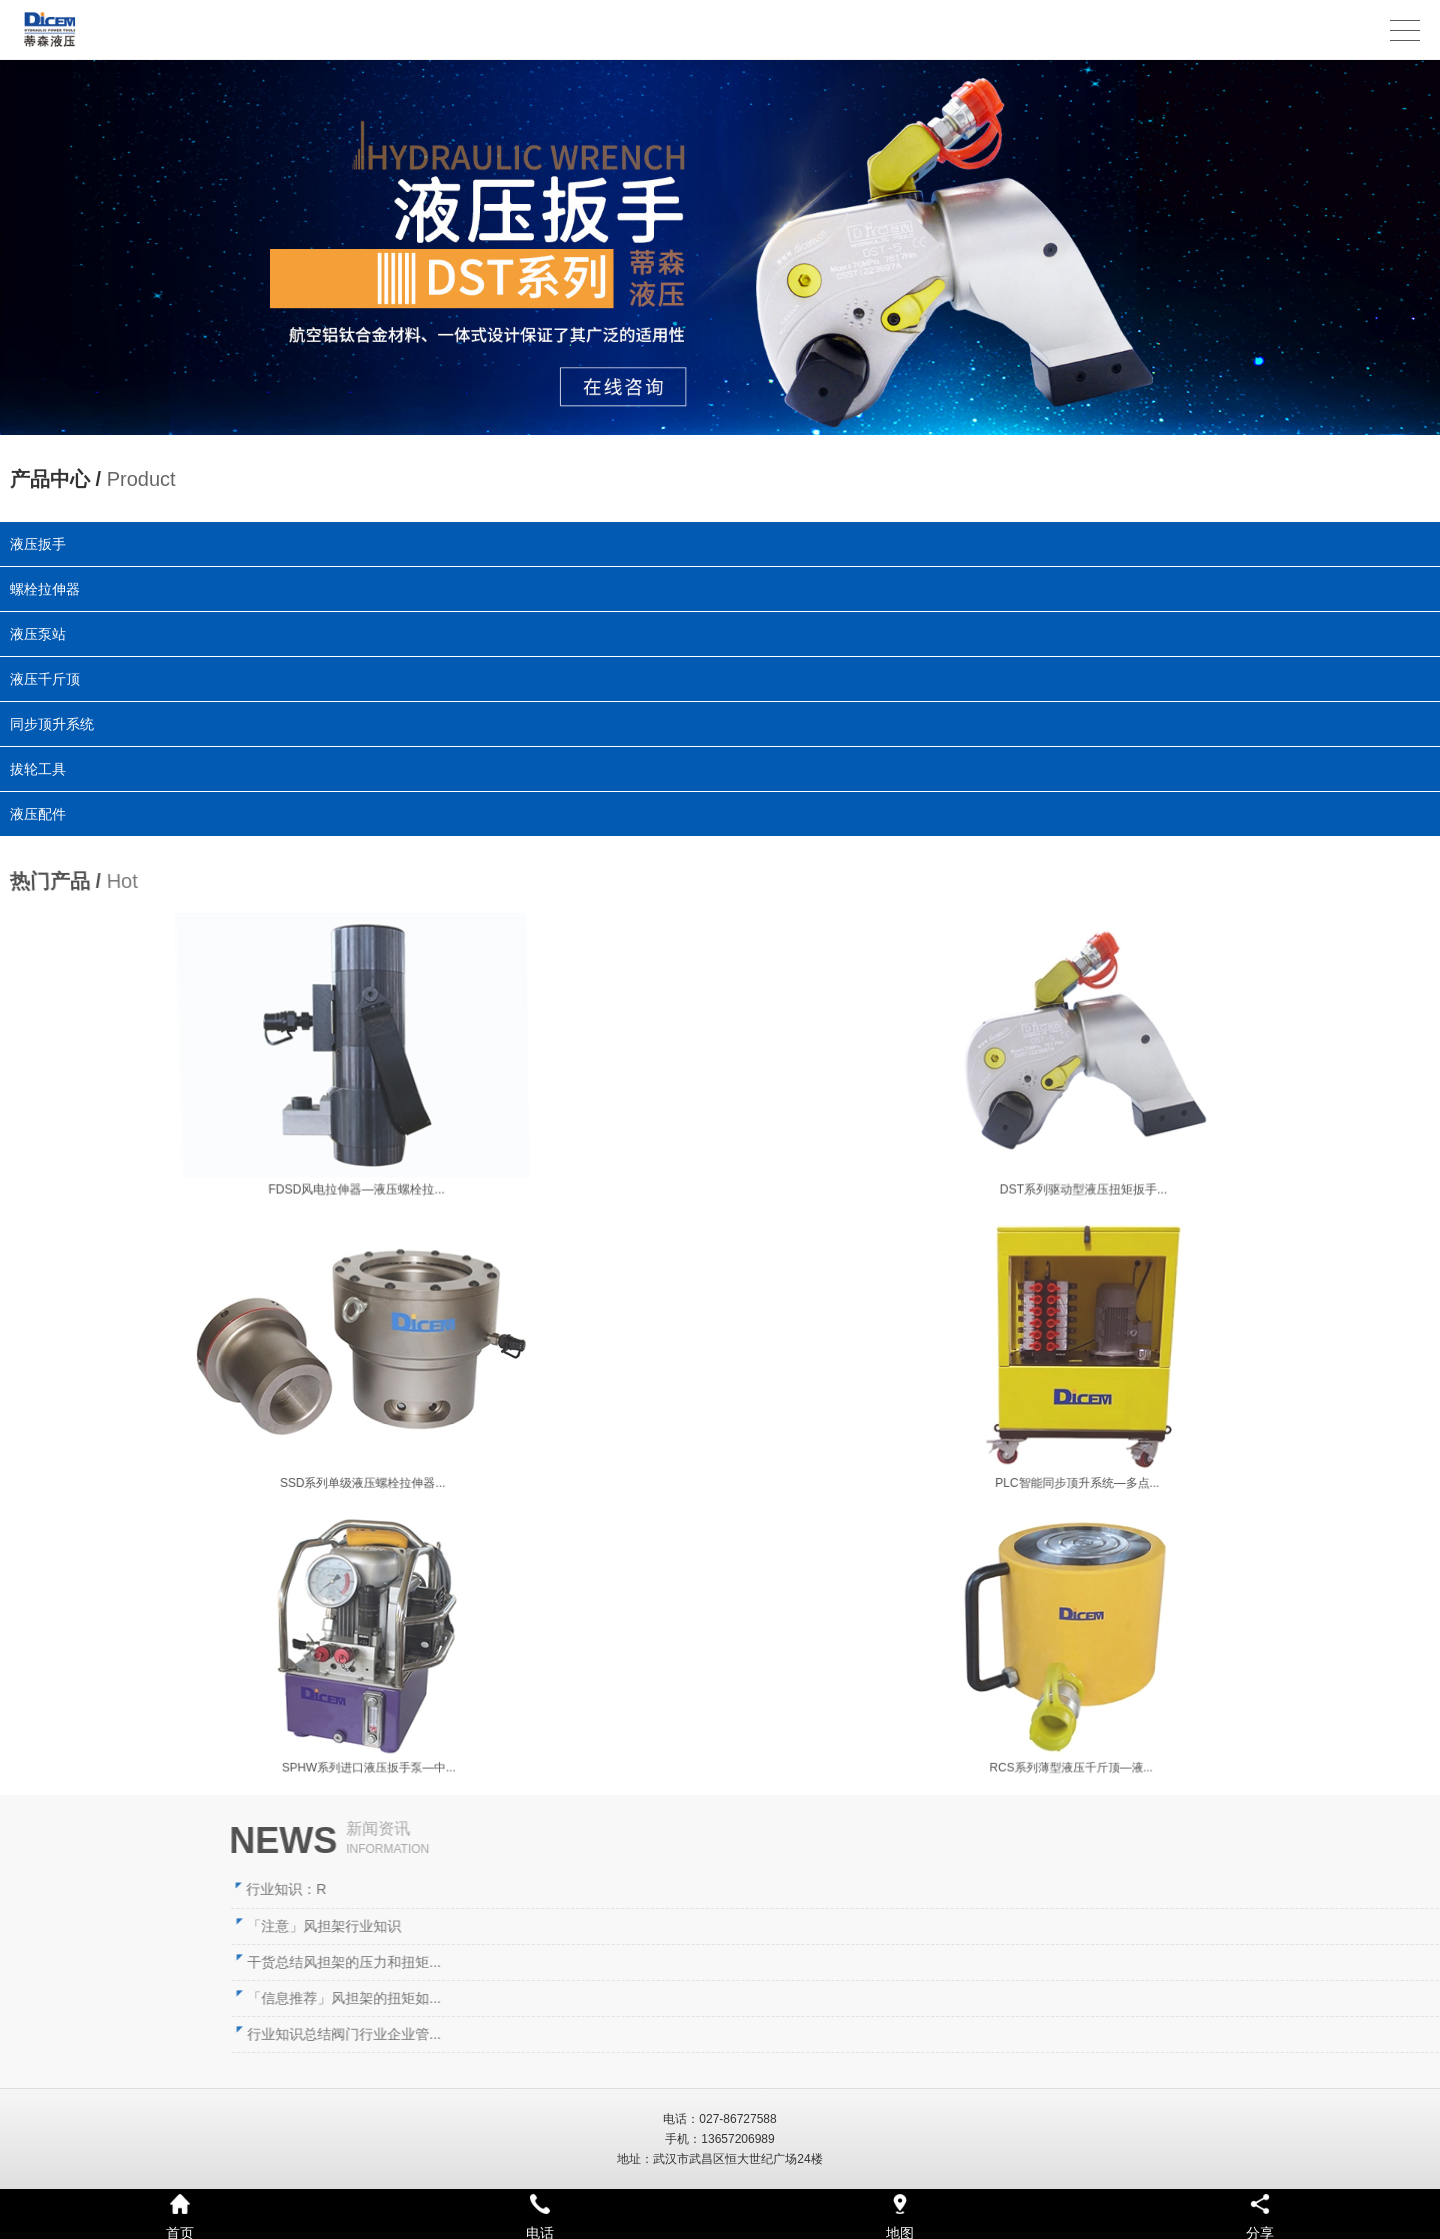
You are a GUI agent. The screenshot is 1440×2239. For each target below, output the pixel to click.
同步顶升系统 (55, 723)
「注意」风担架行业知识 (957, 1926)
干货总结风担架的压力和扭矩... (977, 1962)
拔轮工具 (43, 768)
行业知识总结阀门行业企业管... (977, 2034)
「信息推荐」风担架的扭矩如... (977, 1998)
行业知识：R (919, 1889)
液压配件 (46, 812)
